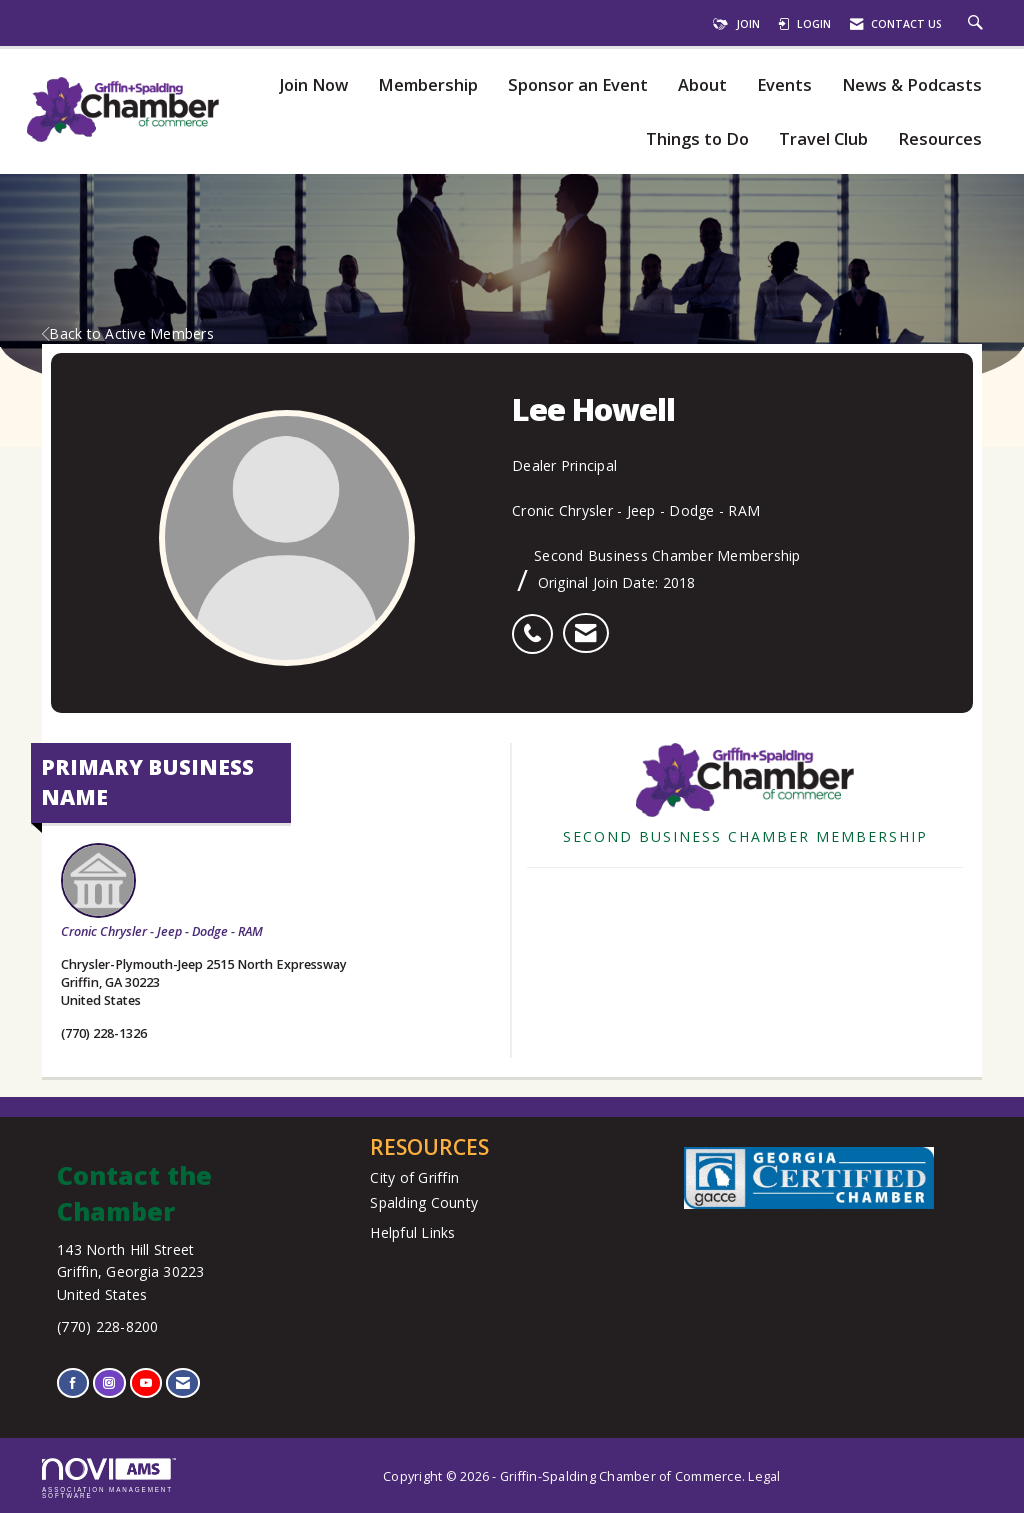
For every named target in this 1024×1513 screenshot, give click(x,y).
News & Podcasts (912, 85)
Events (784, 85)
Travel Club (823, 139)
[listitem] (537, 623)
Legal (764, 1476)
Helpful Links (412, 1232)
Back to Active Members (128, 333)
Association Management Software (109, 1479)
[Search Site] (978, 24)
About (702, 85)
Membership (428, 85)
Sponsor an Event (578, 85)
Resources (940, 139)
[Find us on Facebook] (73, 1382)
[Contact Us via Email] (183, 1382)
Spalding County (424, 1202)
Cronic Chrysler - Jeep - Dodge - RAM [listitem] (162, 891)
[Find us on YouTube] (146, 1382)
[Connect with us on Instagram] (109, 1382)
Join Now (313, 85)
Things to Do (697, 139)
